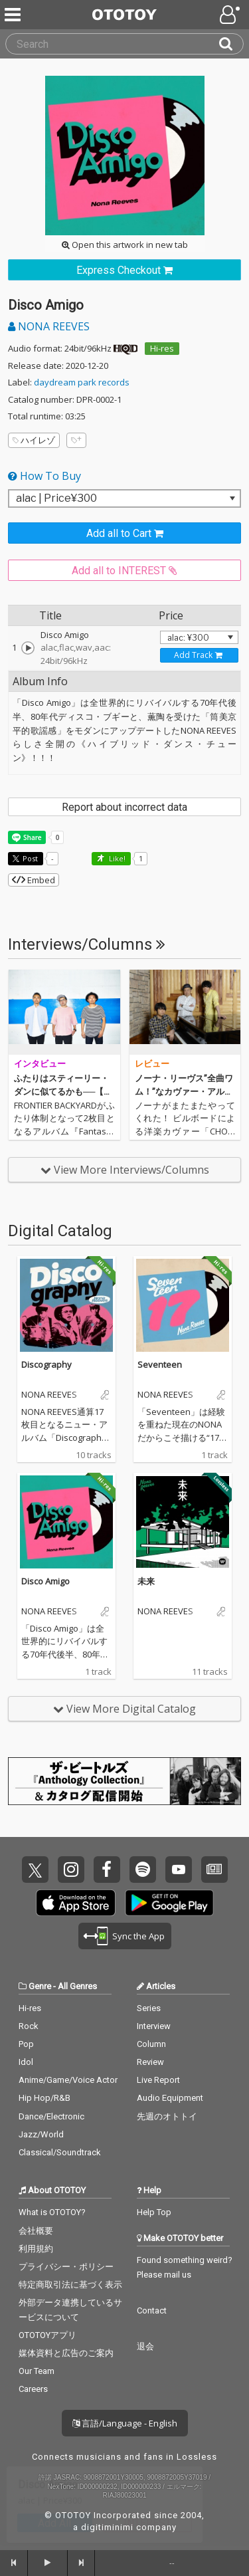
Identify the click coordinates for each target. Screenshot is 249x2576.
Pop (26, 2044)
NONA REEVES (49, 326)
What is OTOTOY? (52, 2212)
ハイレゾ (34, 440)
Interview (154, 2026)
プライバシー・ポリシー (66, 2267)
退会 (145, 2346)
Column (151, 2044)
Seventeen (159, 1364)
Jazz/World (41, 2134)
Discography (46, 1364)
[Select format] (124, 498)
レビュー (152, 1064)
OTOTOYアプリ (47, 2335)
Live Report (158, 2080)
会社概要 (36, 2231)
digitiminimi (107, 2527)
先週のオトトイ (167, 2116)
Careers (33, 2389)
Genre (40, 1986)
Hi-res (162, 348)
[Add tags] (76, 440)
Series (149, 2008)
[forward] (82, 2562)
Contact (152, 2310)
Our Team (36, 2371)
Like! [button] (116, 858)
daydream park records (81, 382)
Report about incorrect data (124, 807)
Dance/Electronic (51, 2116)
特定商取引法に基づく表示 (70, 2285)
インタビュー (40, 1064)
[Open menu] (231, 14)
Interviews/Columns (86, 944)
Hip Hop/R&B (44, 2098)
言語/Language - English (124, 2423)
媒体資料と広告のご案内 (66, 2353)
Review (150, 2062)
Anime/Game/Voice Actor (68, 2080)
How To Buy (44, 476)
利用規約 (36, 2249)
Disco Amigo (45, 1581)
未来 (146, 1581)
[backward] (14, 2562)
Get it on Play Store (169, 1902)
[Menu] (14, 14)
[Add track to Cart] (199, 655)
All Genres (77, 1986)
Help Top (154, 2212)
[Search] (231, 44)
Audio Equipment (170, 2098)
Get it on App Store (76, 1902)
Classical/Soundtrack (60, 2152)
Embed (33, 880)
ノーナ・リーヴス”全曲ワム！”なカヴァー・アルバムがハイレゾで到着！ (184, 1091)
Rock (29, 2026)
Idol (26, 2062)
